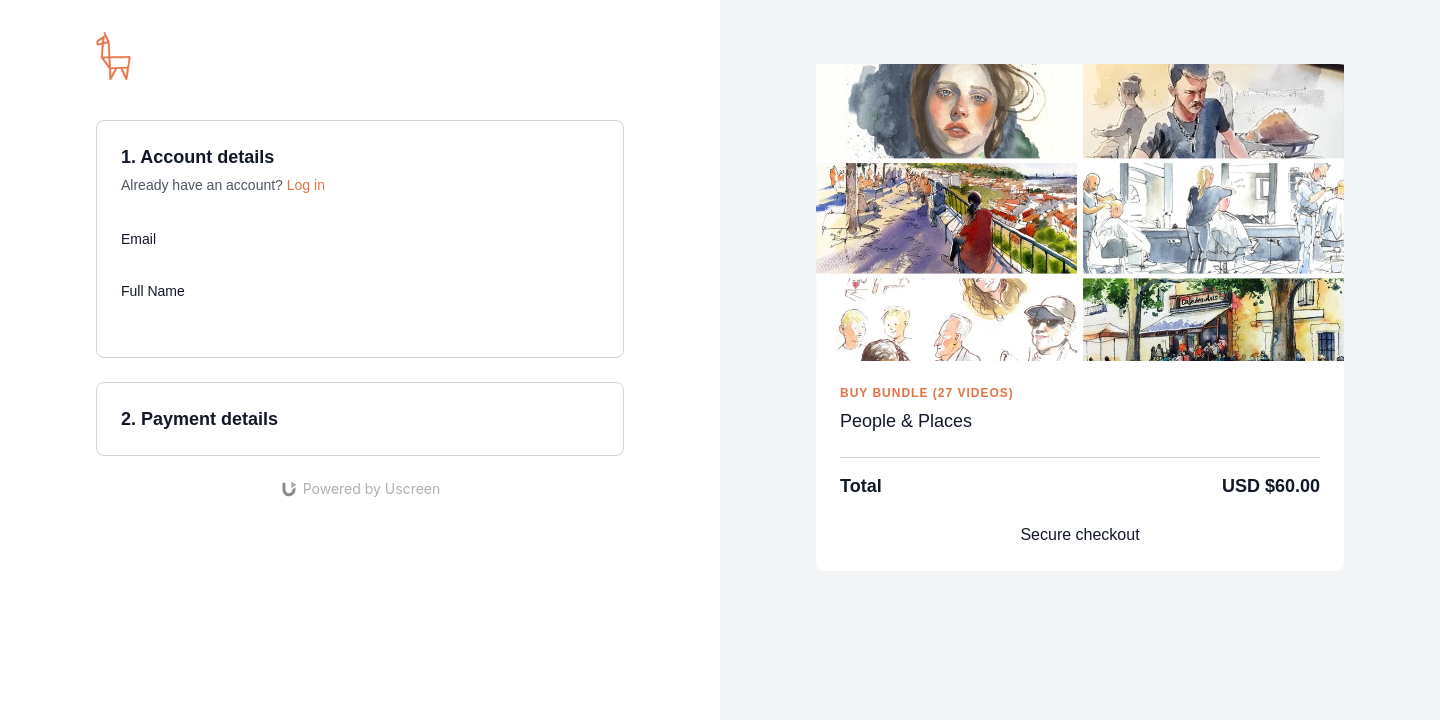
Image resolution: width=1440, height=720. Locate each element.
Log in (306, 185)
